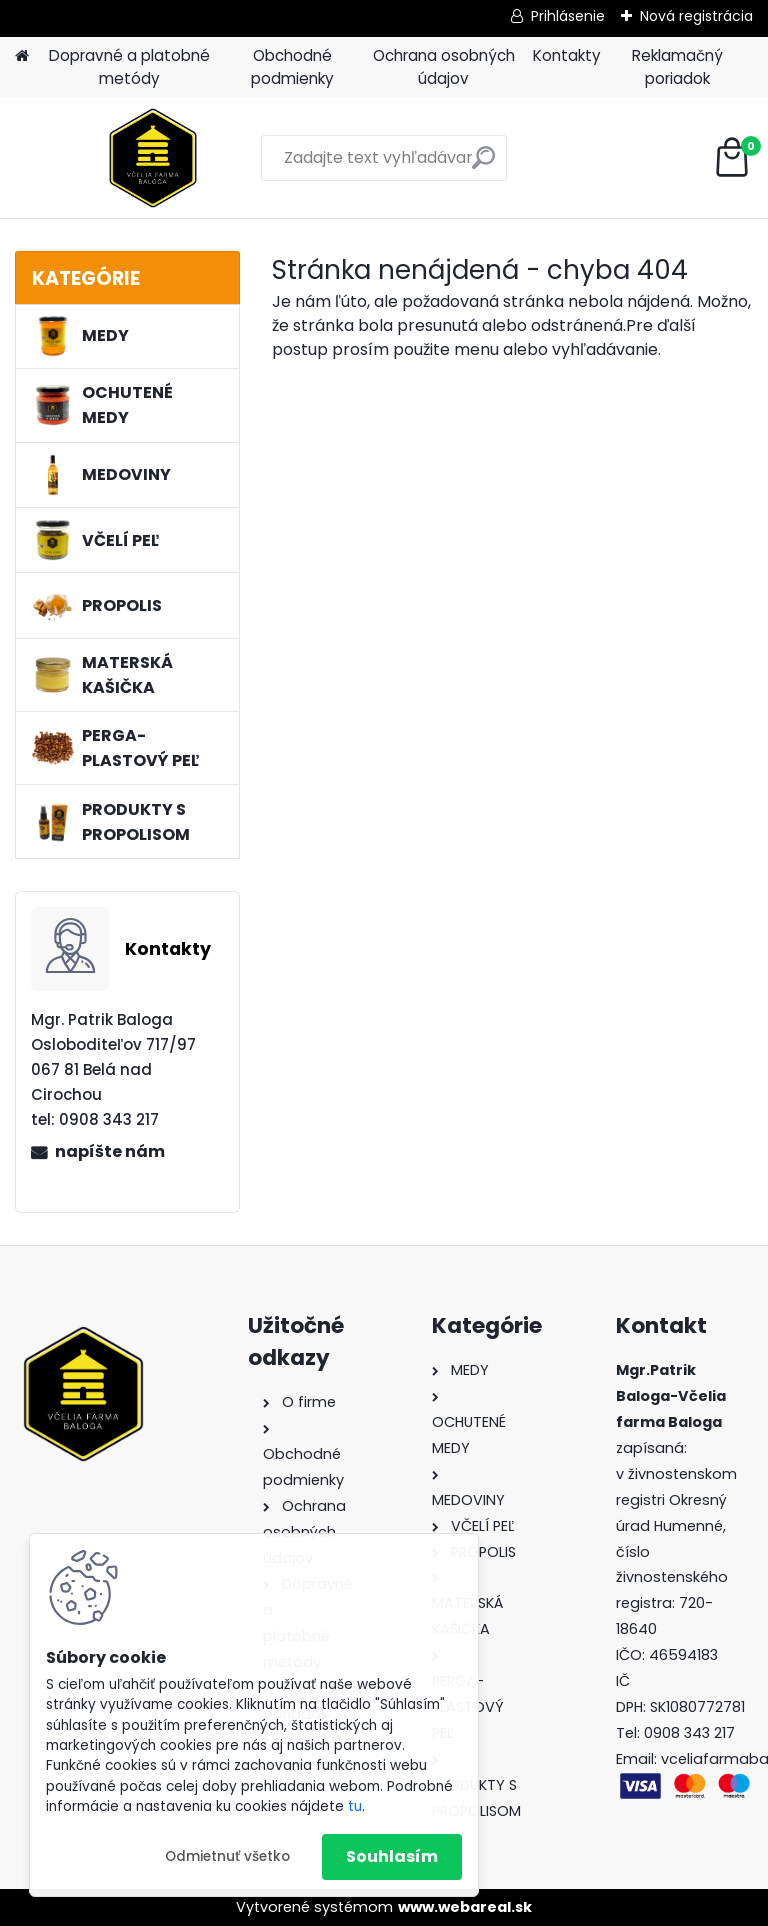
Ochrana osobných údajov (444, 67)
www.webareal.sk (465, 1907)
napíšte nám (110, 1151)
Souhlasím (392, 1856)
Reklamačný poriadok (677, 67)
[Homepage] (22, 56)
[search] (483, 165)
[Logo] (152, 158)
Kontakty (567, 55)
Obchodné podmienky (292, 67)
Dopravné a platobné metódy (129, 67)
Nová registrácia (696, 16)
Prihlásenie (568, 16)
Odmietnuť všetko (227, 1856)
